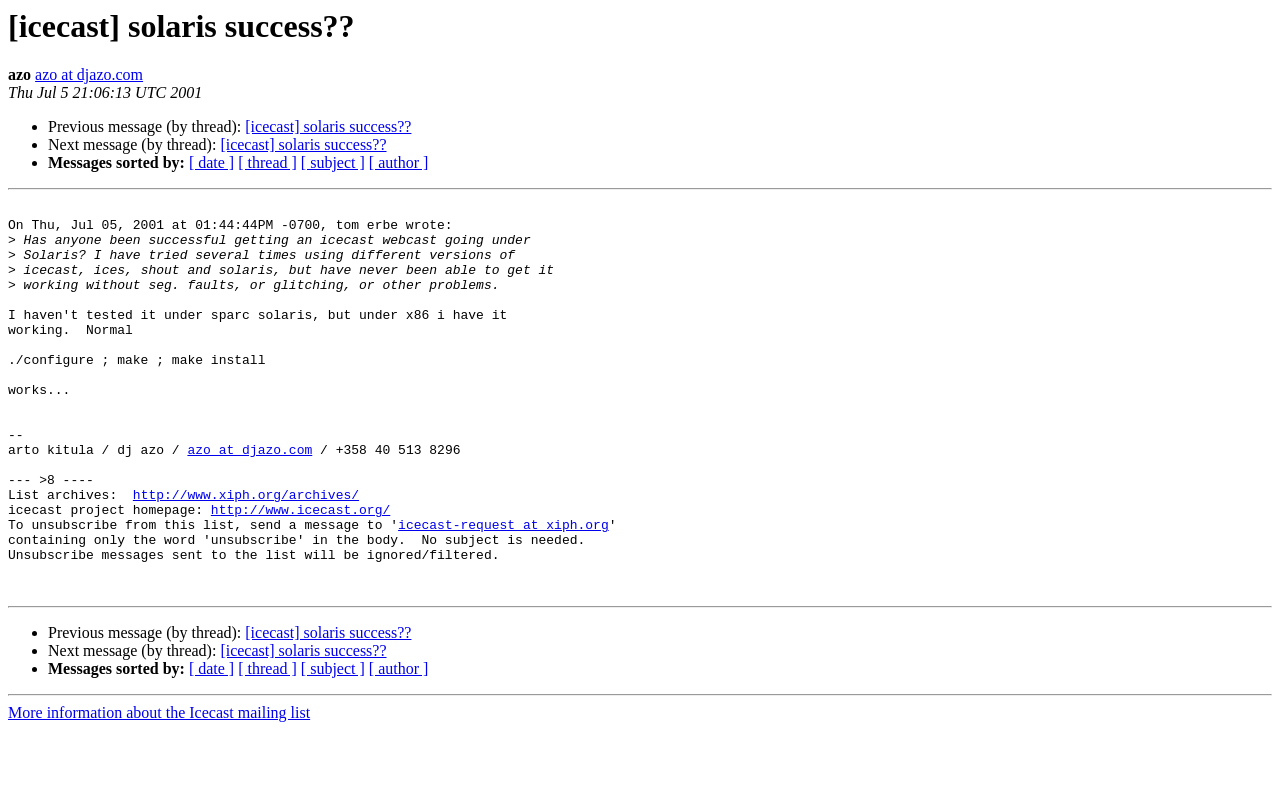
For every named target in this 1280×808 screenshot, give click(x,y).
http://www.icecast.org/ (300, 572)
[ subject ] (333, 162)
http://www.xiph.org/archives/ (246, 554)
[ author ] (399, 162)
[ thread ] (267, 162)
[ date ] (211, 162)
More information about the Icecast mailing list (159, 790)
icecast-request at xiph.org (503, 590)
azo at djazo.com (89, 74)
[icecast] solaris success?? (328, 126)
